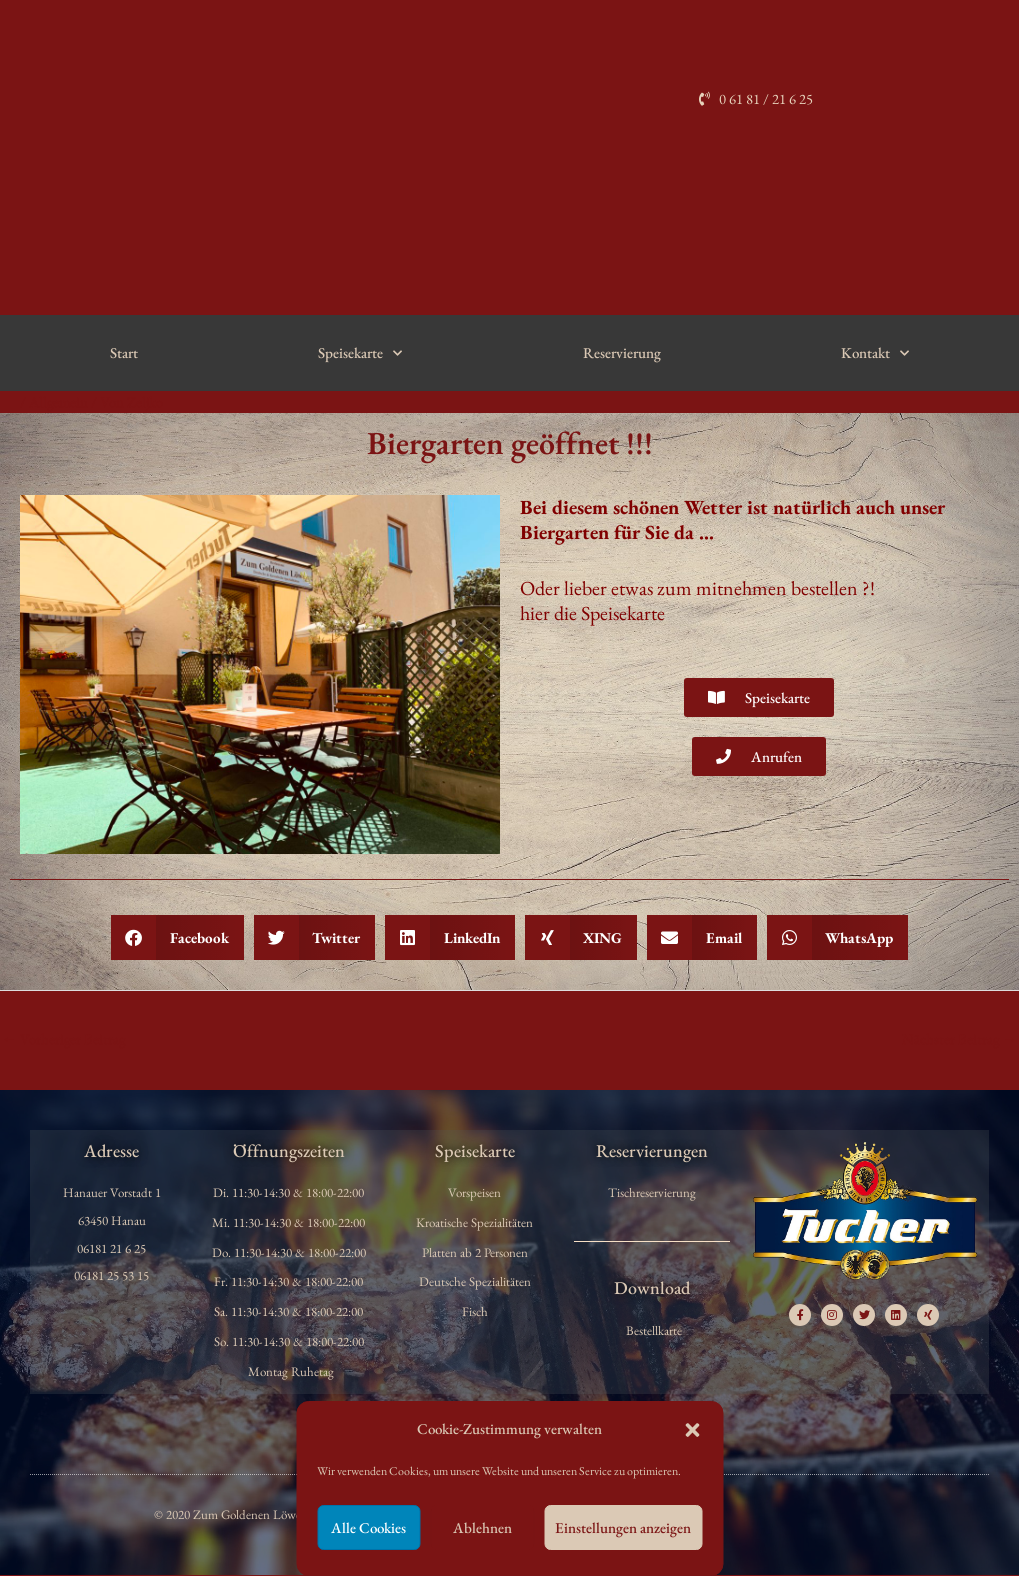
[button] (692, 1430)
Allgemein (59, 401)
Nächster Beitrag (959, 1038)
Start (124, 352)
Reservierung (622, 352)
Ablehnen (482, 1527)
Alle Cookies (368, 1527)
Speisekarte (360, 353)
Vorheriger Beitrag (64, 1038)
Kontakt (875, 353)
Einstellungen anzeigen (623, 1527)
